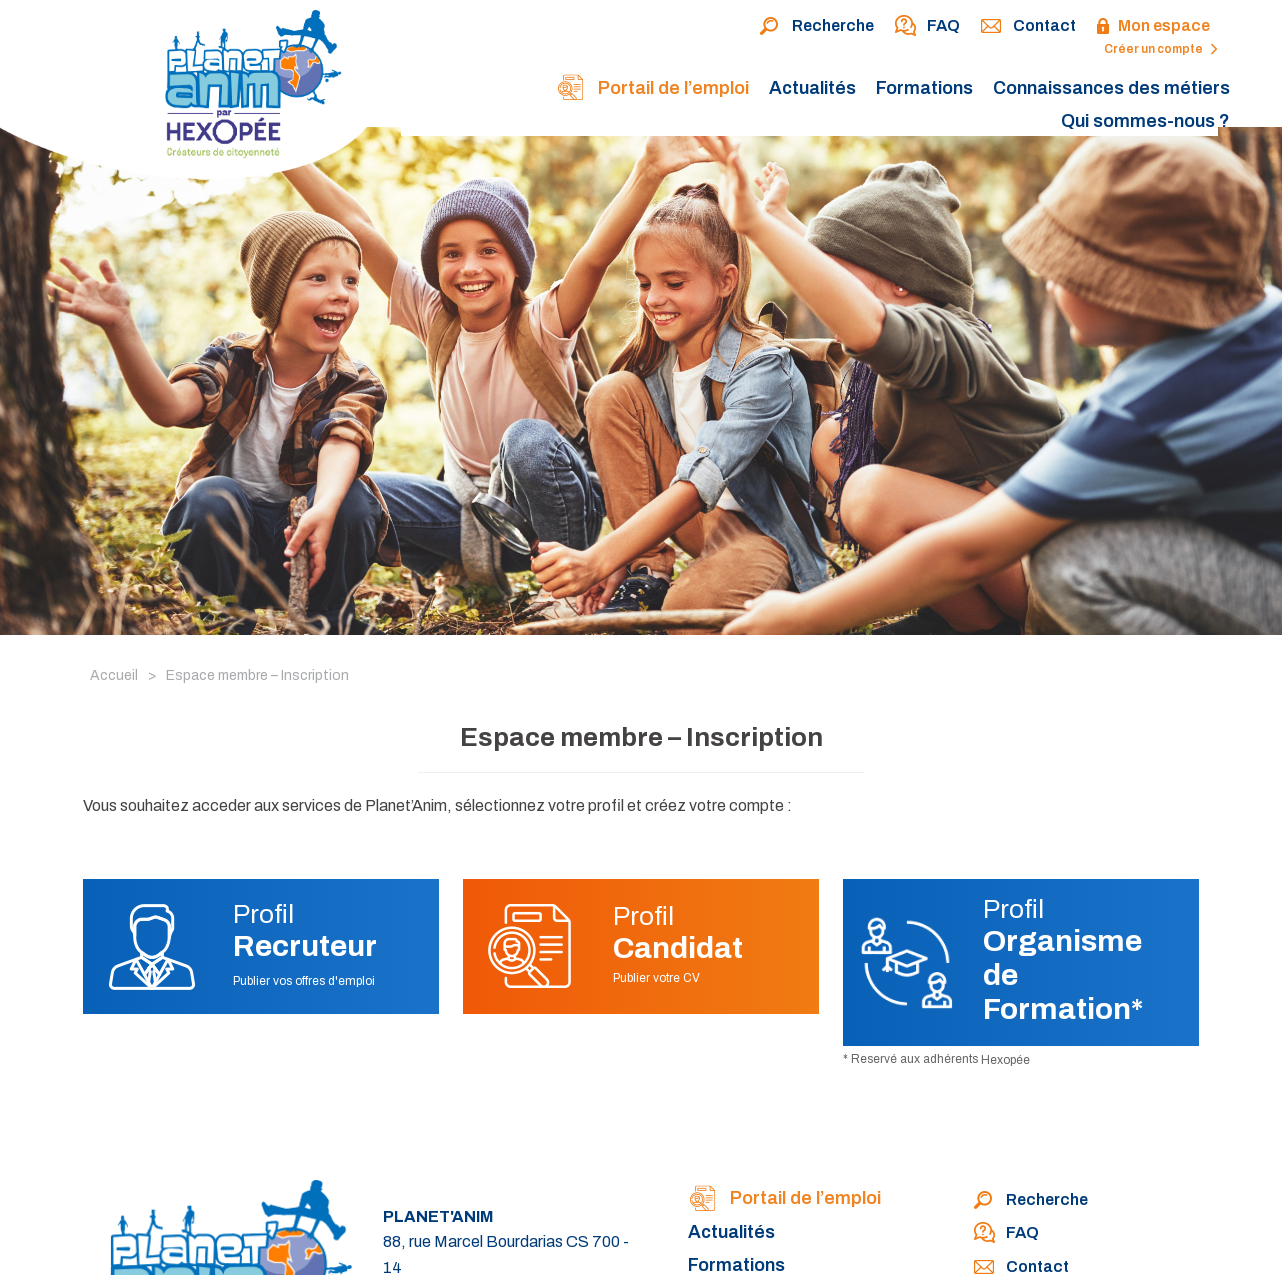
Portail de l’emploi (652, 89)
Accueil (114, 675)
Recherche (816, 27)
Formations (924, 88)
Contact (1028, 27)
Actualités (812, 88)
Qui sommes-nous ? (1145, 121)
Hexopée (1005, 1060)
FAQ (927, 27)
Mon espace (1153, 27)
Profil (305, 931)
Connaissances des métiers (1111, 88)
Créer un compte (1161, 49)
